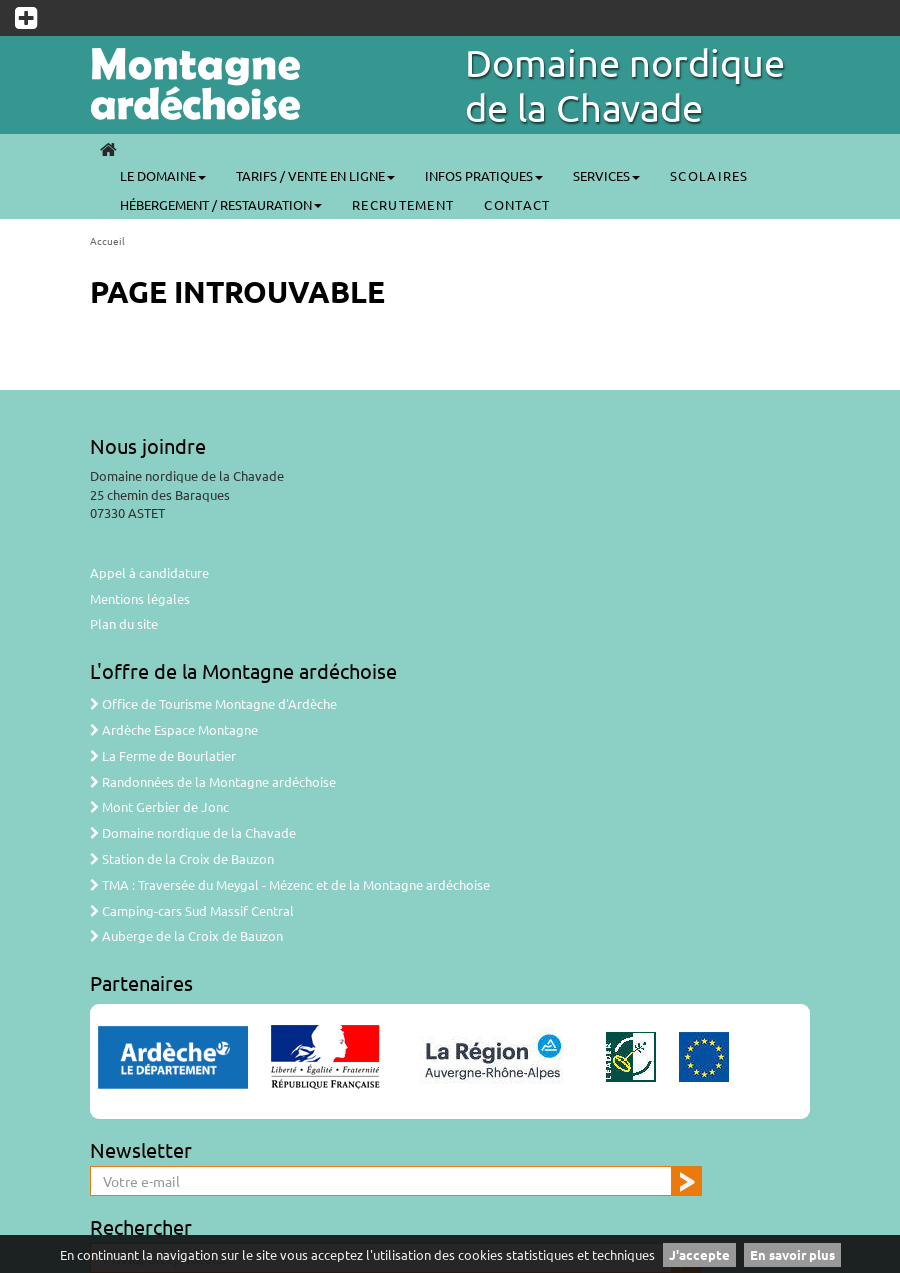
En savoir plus (792, 1254)
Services (606, 175)
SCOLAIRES (709, 175)
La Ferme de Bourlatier (163, 755)
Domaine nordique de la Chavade (625, 84)
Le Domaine (163, 175)
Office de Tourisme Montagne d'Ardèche (213, 703)
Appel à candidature (149, 572)
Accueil (107, 240)
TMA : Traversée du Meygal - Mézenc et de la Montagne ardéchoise (290, 884)
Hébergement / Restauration (221, 204)
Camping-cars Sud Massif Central (192, 910)
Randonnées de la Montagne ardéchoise (213, 781)
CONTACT (517, 204)
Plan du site (124, 623)
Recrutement (403, 204)
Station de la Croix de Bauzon (182, 858)
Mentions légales (140, 598)
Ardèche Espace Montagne (174, 729)
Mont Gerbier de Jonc (159, 806)
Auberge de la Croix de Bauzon (186, 935)
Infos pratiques (484, 175)
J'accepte (699, 1254)
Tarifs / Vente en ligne (315, 175)
